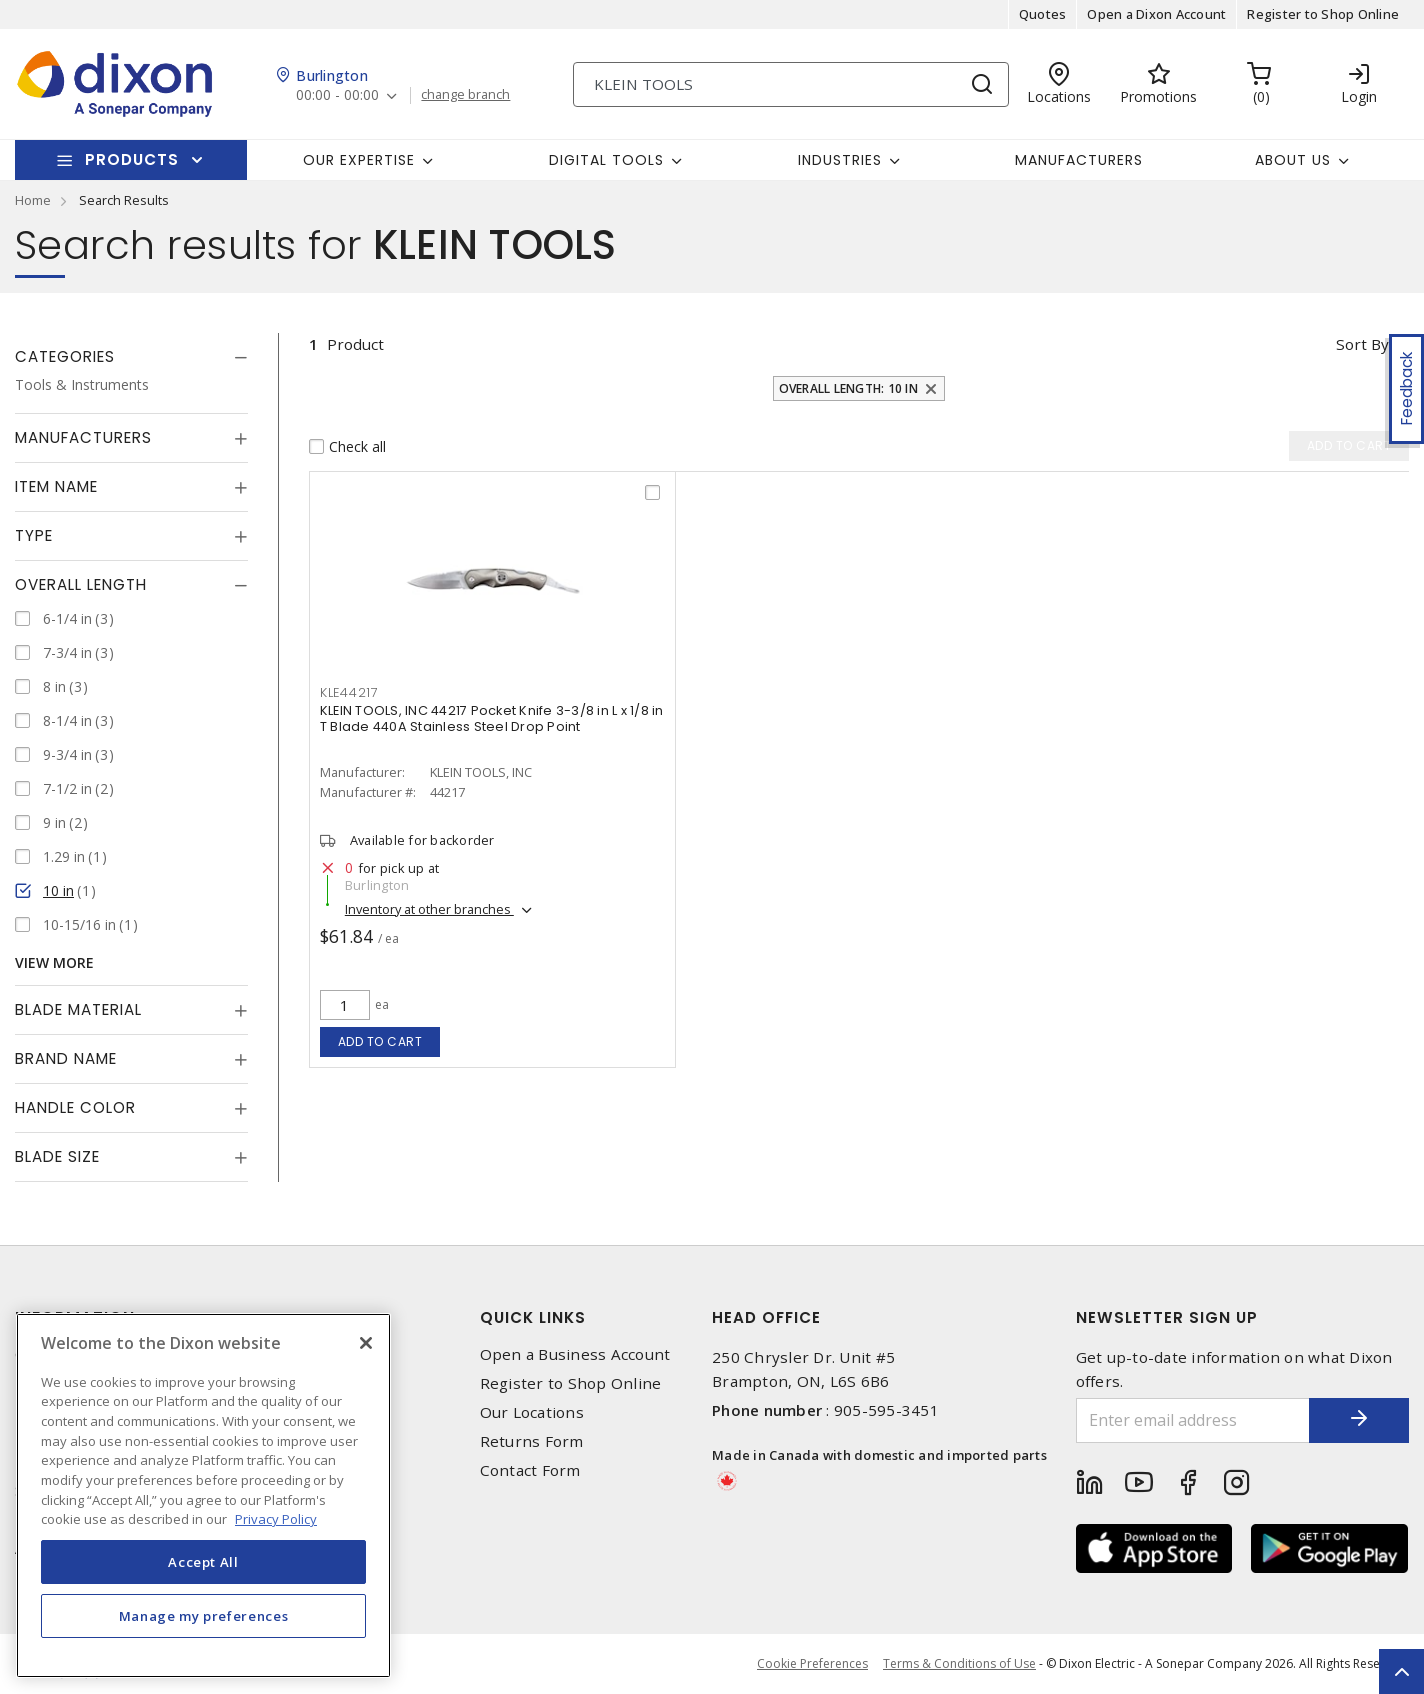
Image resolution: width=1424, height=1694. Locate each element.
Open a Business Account (575, 1354)
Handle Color (75, 1107)
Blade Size (57, 1156)
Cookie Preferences (812, 1664)
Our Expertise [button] (359, 160)
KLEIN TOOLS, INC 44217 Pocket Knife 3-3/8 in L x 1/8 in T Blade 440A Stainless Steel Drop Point (492, 718)
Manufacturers (1079, 160)
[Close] (366, 1343)
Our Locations (532, 1412)
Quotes (1043, 14)
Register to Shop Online (1323, 14)
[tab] (131, 357)
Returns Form (532, 1441)
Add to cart (380, 1041)
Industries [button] (840, 160)
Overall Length (81, 584)
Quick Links (533, 1317)
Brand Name (66, 1058)
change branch (465, 95)
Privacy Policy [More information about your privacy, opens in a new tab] (276, 1519)
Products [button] (132, 159)
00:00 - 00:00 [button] (337, 95)
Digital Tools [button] (606, 160)
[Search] (791, 84)
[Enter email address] (1193, 1420)
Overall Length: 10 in (848, 388)
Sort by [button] (1362, 344)
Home (33, 200)
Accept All (203, 1562)
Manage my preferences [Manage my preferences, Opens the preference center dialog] (204, 1616)
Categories (65, 356)
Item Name (56, 486)
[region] (203, 1495)
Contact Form (530, 1470)
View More (54, 962)
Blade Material (78, 1009)
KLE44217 (349, 692)
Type (34, 535)
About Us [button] (1293, 160)
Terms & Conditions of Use (959, 1663)
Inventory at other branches (429, 909)
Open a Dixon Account (1156, 14)
